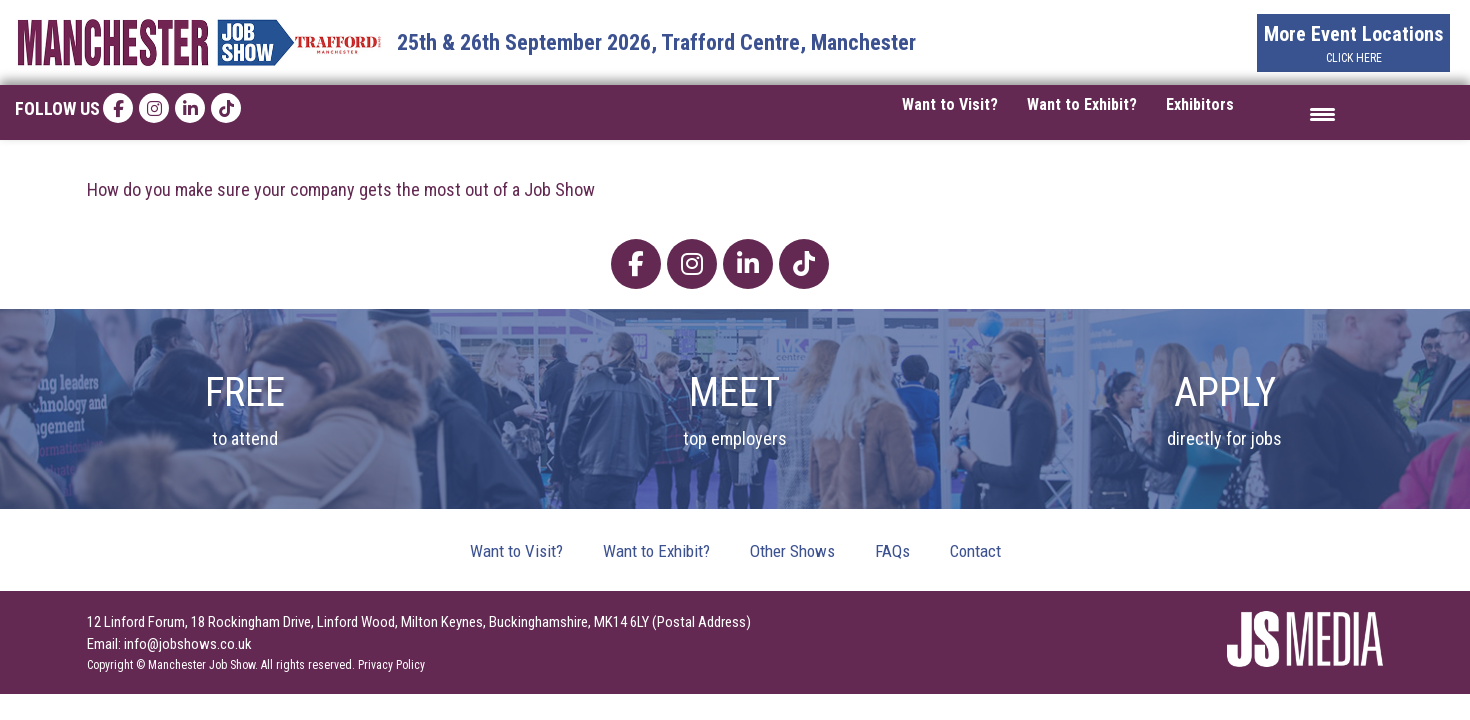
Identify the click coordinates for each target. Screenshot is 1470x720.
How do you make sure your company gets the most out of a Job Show (341, 189)
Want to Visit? (950, 104)
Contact (975, 551)
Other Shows (792, 551)
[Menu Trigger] (1322, 112)
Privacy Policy (391, 665)
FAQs (892, 551)
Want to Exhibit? (1082, 104)
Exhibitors (1200, 104)
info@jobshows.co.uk (188, 644)
